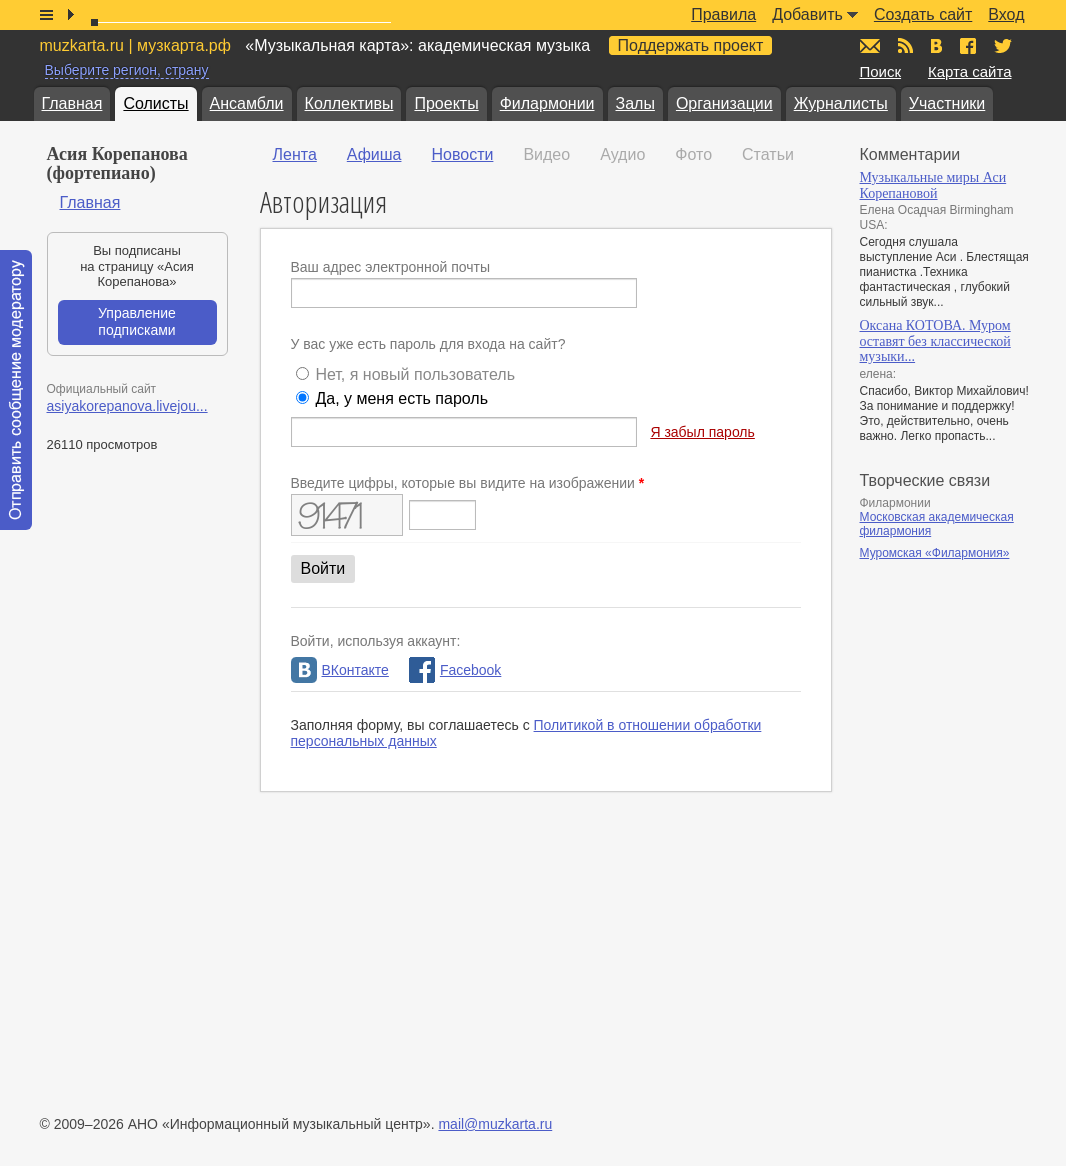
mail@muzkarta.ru (495, 1124)
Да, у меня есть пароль (401, 398)
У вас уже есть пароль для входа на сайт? (428, 344)
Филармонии (547, 103)
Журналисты (841, 103)
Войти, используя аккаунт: (376, 641)
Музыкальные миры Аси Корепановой (933, 185)
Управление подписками (137, 322)
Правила (723, 14)
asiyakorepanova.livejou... (127, 406)
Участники (947, 103)
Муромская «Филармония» (935, 553)
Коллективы (349, 103)
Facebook (455, 670)
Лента (295, 154)
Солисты (155, 103)
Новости (462, 154)
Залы (635, 103)
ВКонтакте (340, 670)
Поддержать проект (691, 45)
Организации (724, 103)
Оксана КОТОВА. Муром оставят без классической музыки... (935, 341)
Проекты (446, 103)
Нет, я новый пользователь (415, 374)
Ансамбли (247, 103)
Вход (1006, 14)
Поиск (881, 71)
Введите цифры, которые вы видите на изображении (468, 483)
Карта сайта (970, 71)
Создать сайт (923, 14)
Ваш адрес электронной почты (391, 267)
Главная (72, 103)
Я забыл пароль (702, 432)
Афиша (374, 154)
